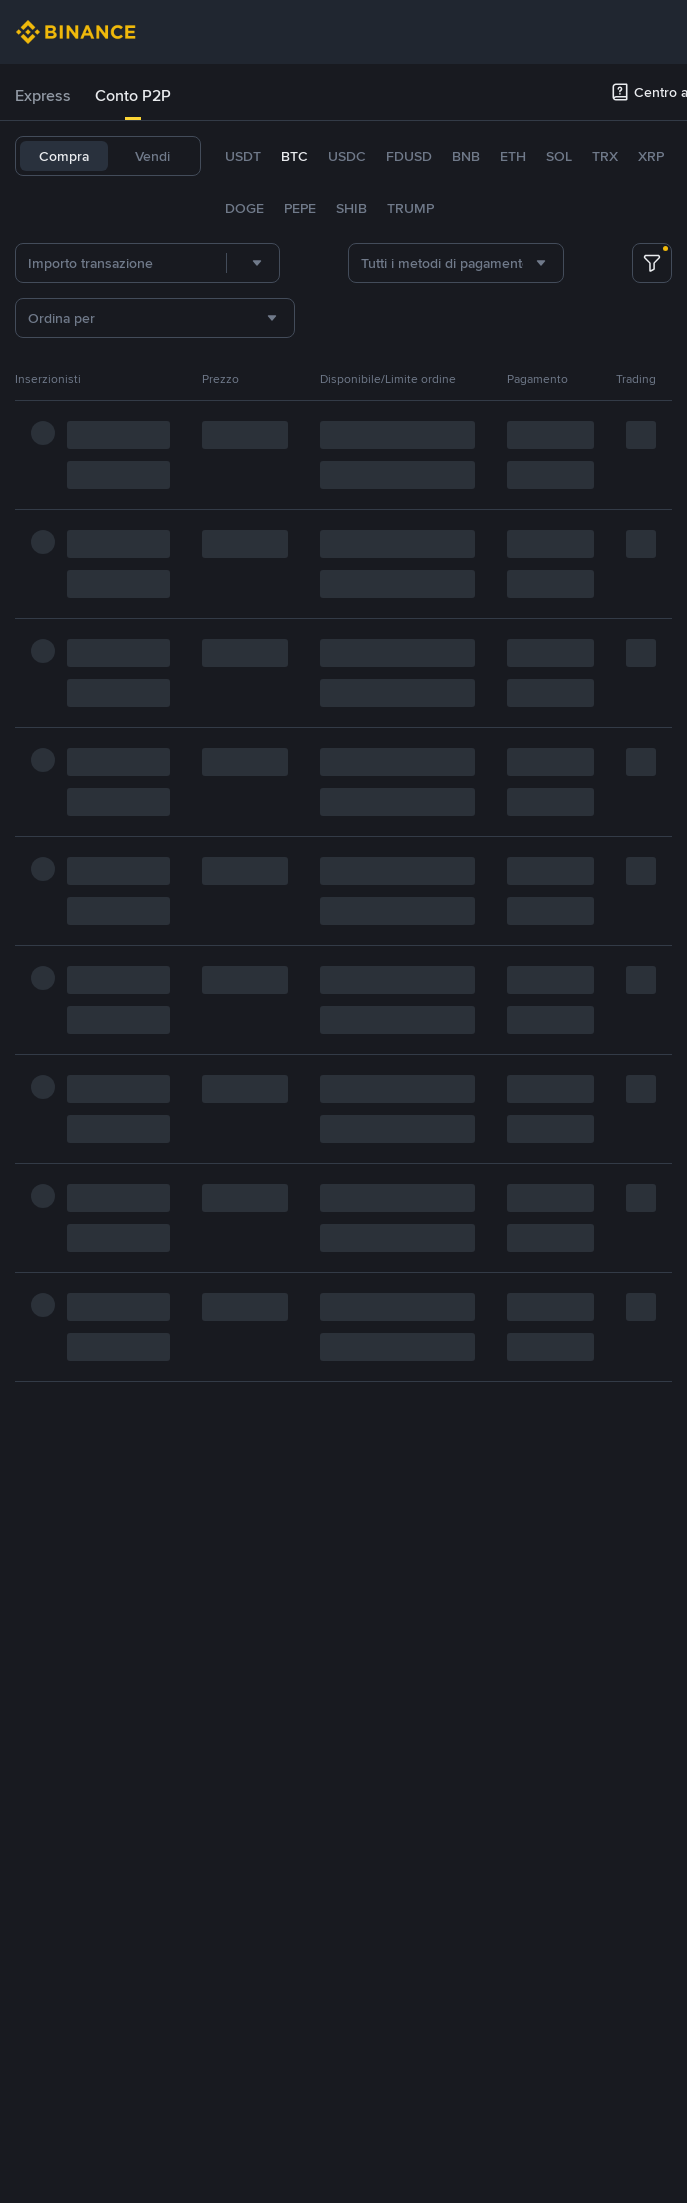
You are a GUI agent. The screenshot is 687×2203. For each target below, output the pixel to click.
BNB (466, 156)
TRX (605, 156)
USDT (243, 156)
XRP (651, 156)
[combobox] (253, 263)
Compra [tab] (64, 156)
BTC (294, 156)
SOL (559, 156)
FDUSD (409, 156)
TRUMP (410, 208)
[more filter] (652, 263)
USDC (347, 156)
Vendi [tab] (152, 156)
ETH (513, 156)
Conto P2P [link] (133, 95)
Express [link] (43, 95)
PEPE (300, 208)
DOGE (244, 208)
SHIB (351, 208)
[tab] (43, 96)
